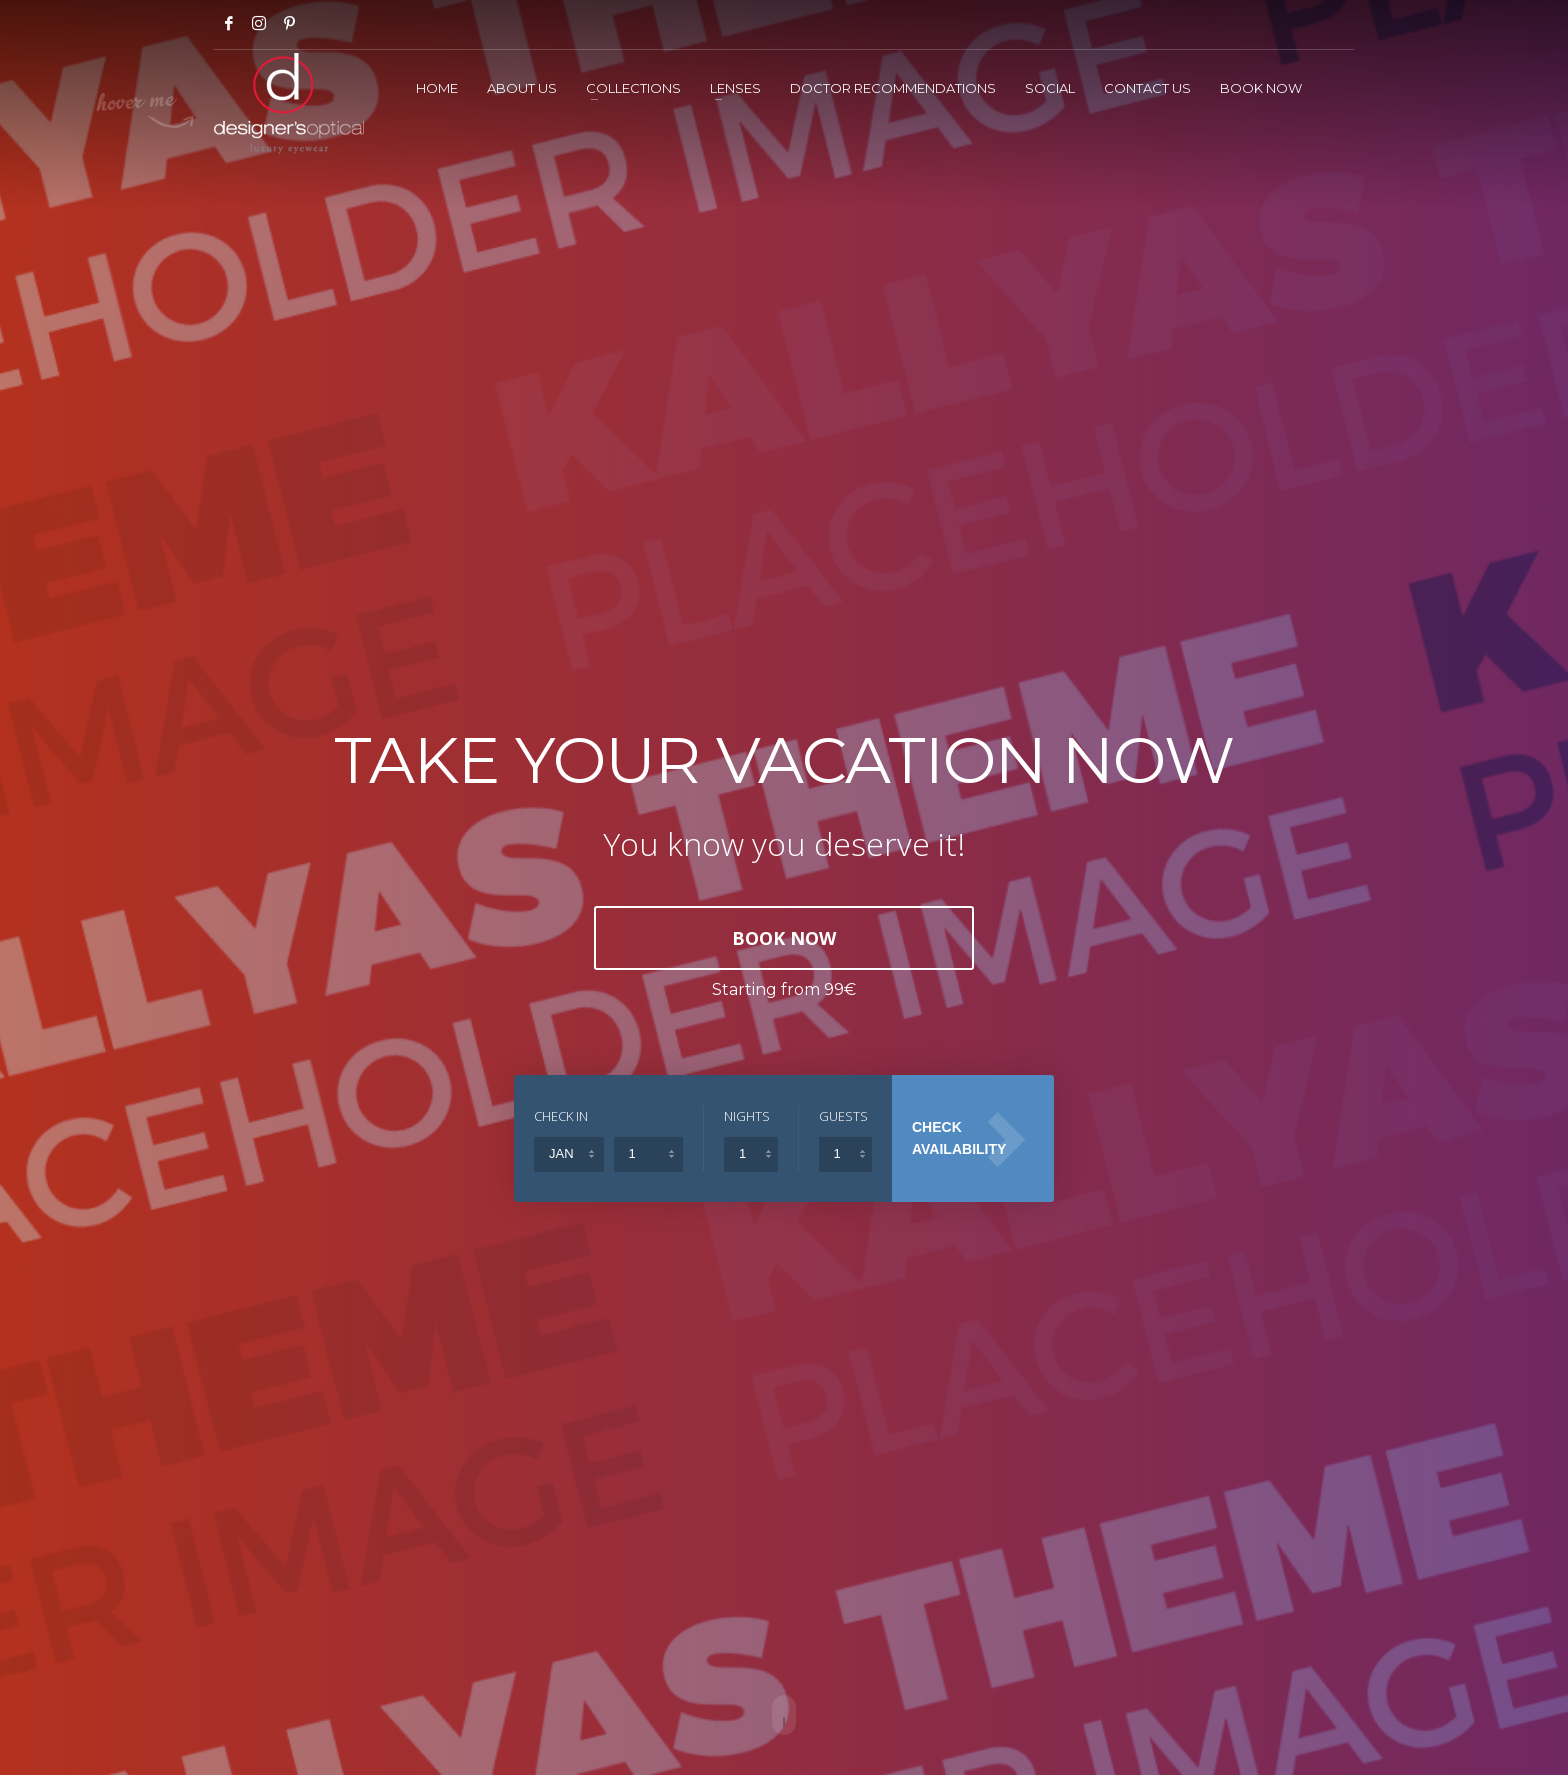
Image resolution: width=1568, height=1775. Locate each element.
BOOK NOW (784, 938)
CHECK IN (561, 1116)
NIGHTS (747, 1116)
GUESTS (843, 1116)
